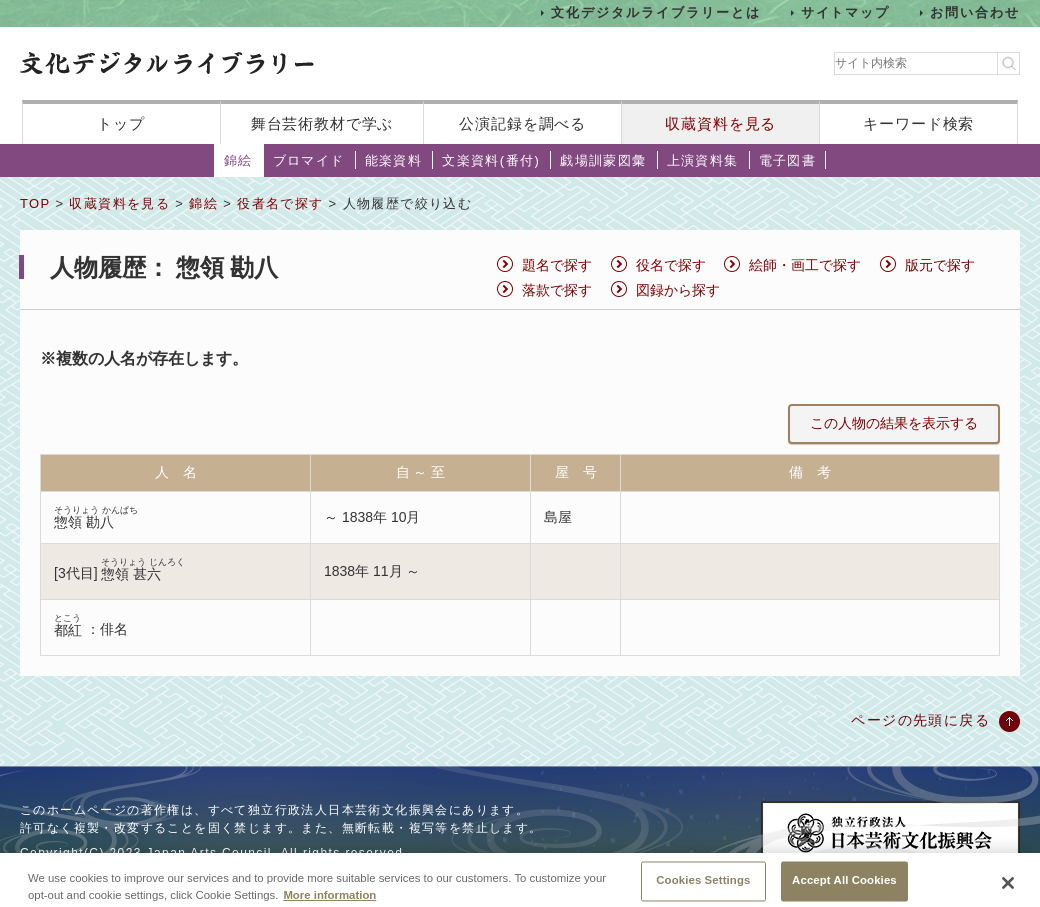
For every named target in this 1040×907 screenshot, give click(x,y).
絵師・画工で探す (805, 265)
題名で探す (557, 265)
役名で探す (671, 265)
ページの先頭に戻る (920, 720)
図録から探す (678, 290)
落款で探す (557, 290)
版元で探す (940, 265)
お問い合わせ (975, 12)
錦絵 (238, 160)
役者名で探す (280, 203)
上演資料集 (703, 160)
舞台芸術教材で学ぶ (322, 123)
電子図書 (788, 160)
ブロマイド (309, 160)
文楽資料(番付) (491, 160)
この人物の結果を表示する (894, 423)
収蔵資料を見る (720, 123)
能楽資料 (394, 160)
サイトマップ (846, 12)
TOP (35, 203)
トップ (121, 123)
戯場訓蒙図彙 (603, 160)
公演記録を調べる (522, 123)
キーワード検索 (918, 123)
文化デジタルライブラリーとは (655, 12)
